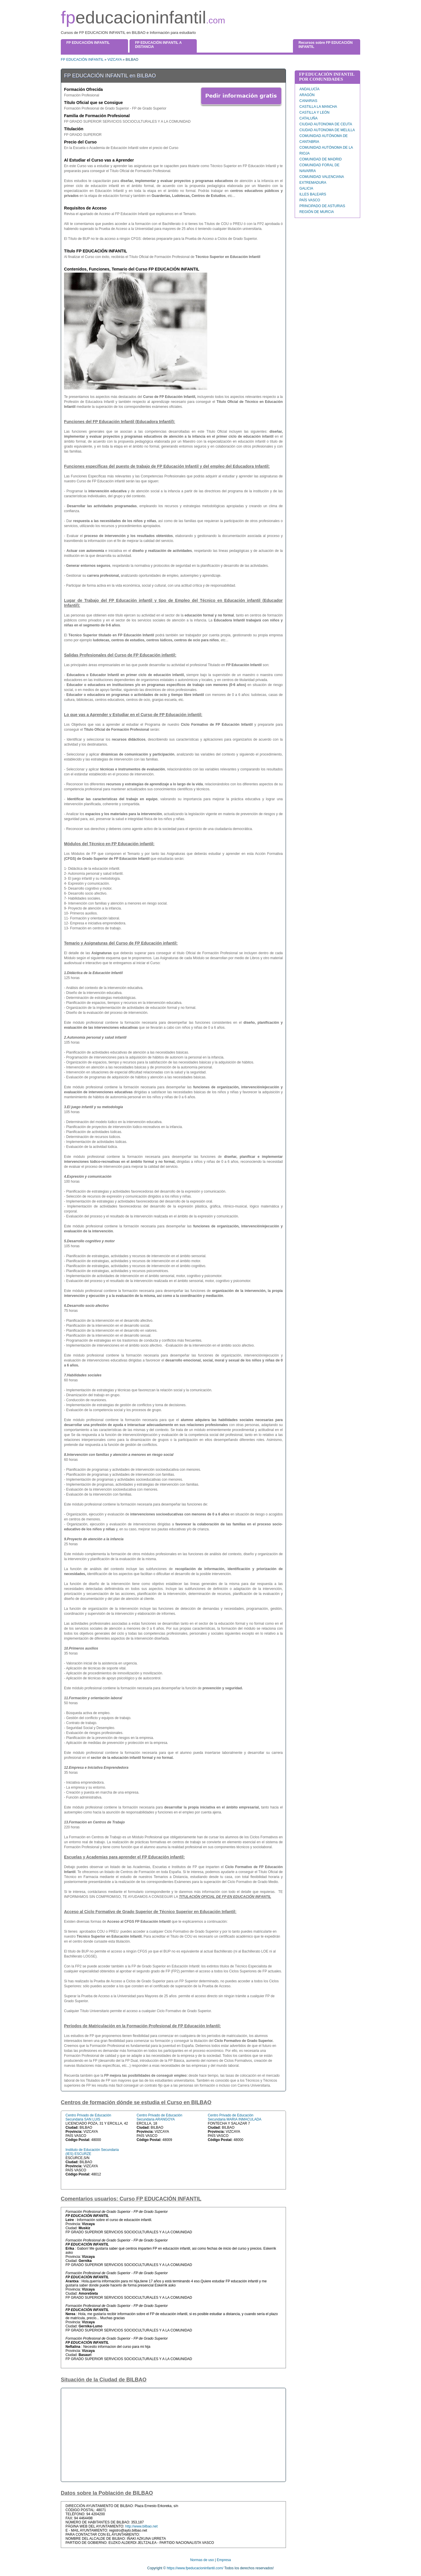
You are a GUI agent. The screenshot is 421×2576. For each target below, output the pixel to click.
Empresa (224, 2560)
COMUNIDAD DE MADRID (320, 159)
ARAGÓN (307, 95)
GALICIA (306, 188)
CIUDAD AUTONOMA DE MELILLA (327, 130)
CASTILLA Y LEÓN (314, 112)
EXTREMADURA (312, 183)
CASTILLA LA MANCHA (318, 107)
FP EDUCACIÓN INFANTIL (82, 60)
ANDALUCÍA (309, 89)
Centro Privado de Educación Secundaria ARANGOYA (159, 2117)
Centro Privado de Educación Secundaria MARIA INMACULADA (234, 2117)
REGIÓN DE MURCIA (316, 212)
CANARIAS (308, 101)
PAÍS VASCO (309, 200)
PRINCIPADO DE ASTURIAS (322, 206)
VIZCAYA (114, 60)
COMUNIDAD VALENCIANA (321, 177)
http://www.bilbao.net (141, 2526)
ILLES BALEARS (312, 194)
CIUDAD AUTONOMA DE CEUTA (325, 124)
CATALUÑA (308, 118)
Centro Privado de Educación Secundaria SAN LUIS (88, 2117)
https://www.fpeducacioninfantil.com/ (195, 2568)
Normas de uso (202, 2560)
